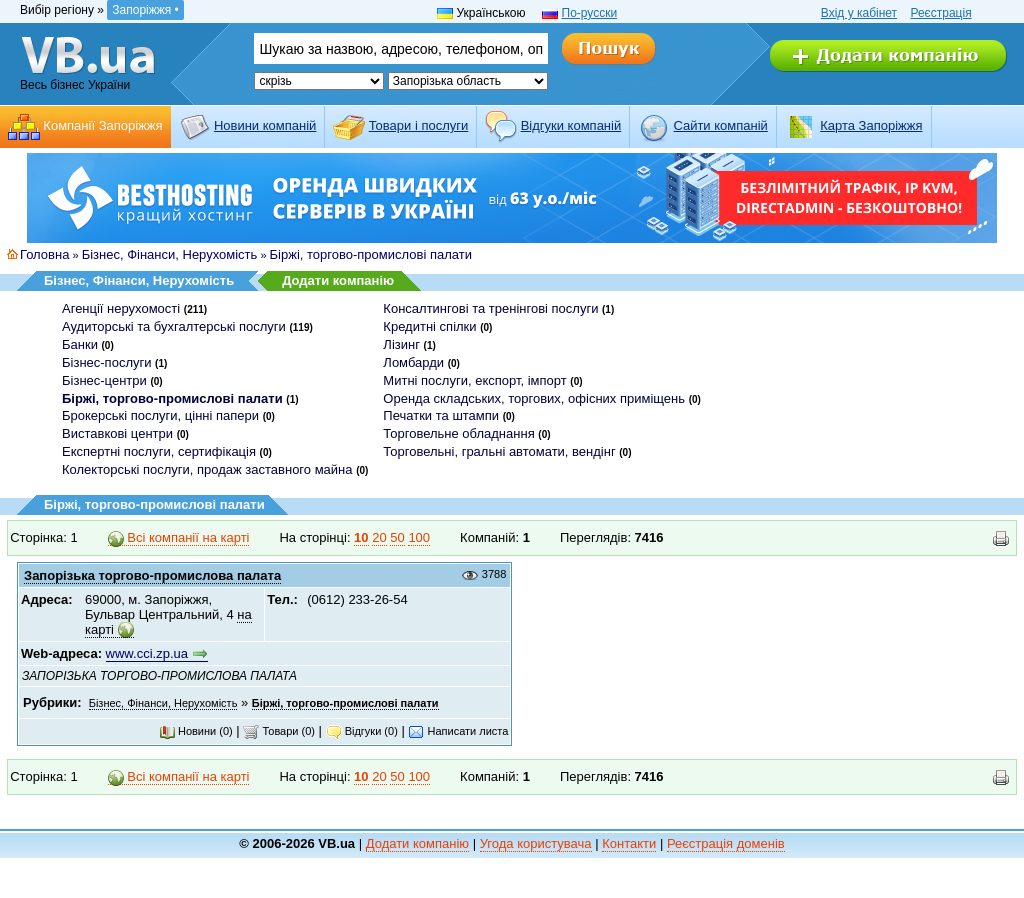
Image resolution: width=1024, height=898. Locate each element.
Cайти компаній (721, 125)
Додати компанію (338, 280)
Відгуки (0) (362, 731)
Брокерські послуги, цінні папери (160, 415)
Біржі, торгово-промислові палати (371, 254)
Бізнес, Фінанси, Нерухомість (170, 254)
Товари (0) (279, 731)
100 (419, 537)
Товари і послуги (419, 125)
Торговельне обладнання (458, 433)
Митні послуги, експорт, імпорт (474, 380)
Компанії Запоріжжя (102, 125)
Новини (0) (196, 731)
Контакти (629, 843)
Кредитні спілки (429, 326)
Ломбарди (413, 362)
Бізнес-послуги (106, 362)
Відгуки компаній (571, 125)
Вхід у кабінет (859, 13)
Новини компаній (265, 125)
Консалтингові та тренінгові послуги (490, 308)
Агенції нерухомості (121, 308)
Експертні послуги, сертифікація (159, 451)
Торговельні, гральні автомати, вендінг (499, 451)
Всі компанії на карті (179, 538)
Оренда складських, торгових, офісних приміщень (534, 398)
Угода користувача (536, 843)
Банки (80, 344)
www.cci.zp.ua (147, 653)
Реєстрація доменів (726, 843)
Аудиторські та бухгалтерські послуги (174, 326)
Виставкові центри (117, 433)
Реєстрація (940, 13)
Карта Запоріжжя (871, 125)
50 (397, 537)
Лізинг (401, 344)
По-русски (590, 13)
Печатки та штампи (441, 415)
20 (379, 537)
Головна (44, 254)
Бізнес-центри (104, 380)
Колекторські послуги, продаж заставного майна (207, 469)
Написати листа (458, 731)
